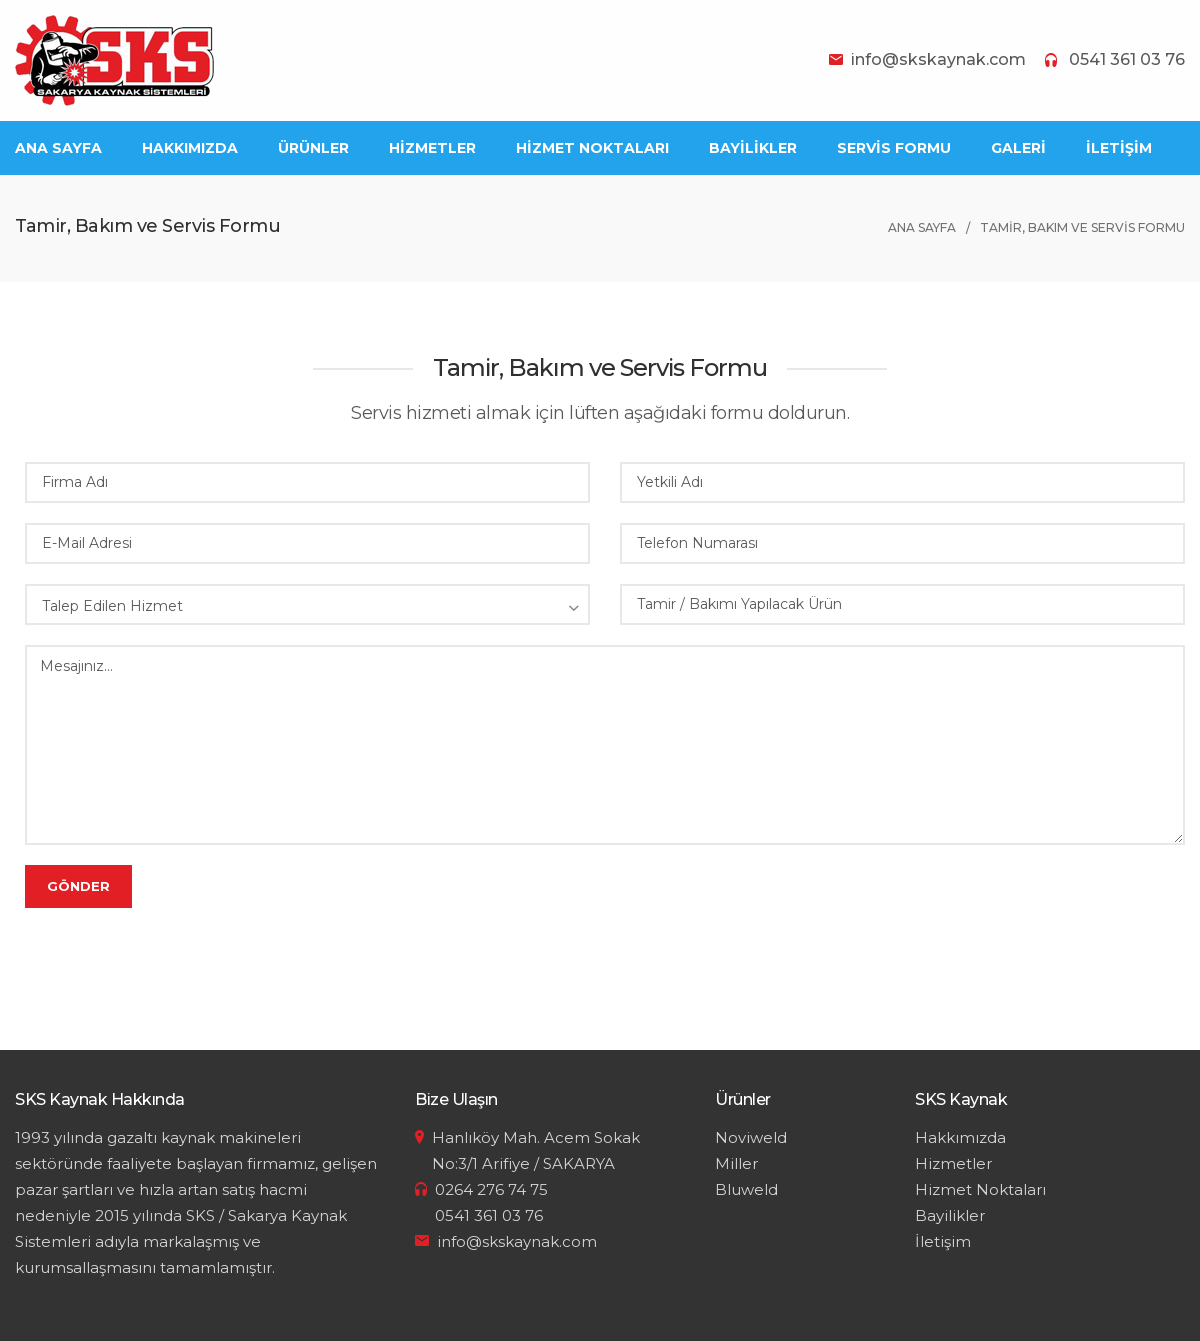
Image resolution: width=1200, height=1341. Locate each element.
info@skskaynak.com (938, 59)
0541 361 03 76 (1127, 59)
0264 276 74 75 (491, 1189)
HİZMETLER (432, 148)
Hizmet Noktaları (980, 1189)
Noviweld (751, 1137)
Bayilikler (950, 1215)
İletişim (943, 1241)
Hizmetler (953, 1163)
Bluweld (746, 1189)
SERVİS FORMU (894, 148)
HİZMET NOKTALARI (592, 148)
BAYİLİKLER (753, 148)
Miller (736, 1163)
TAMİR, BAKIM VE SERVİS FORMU (1082, 227)
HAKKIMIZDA (190, 148)
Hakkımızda (960, 1137)
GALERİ (1018, 148)
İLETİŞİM (1119, 148)
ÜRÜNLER (313, 148)
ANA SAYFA (58, 148)
